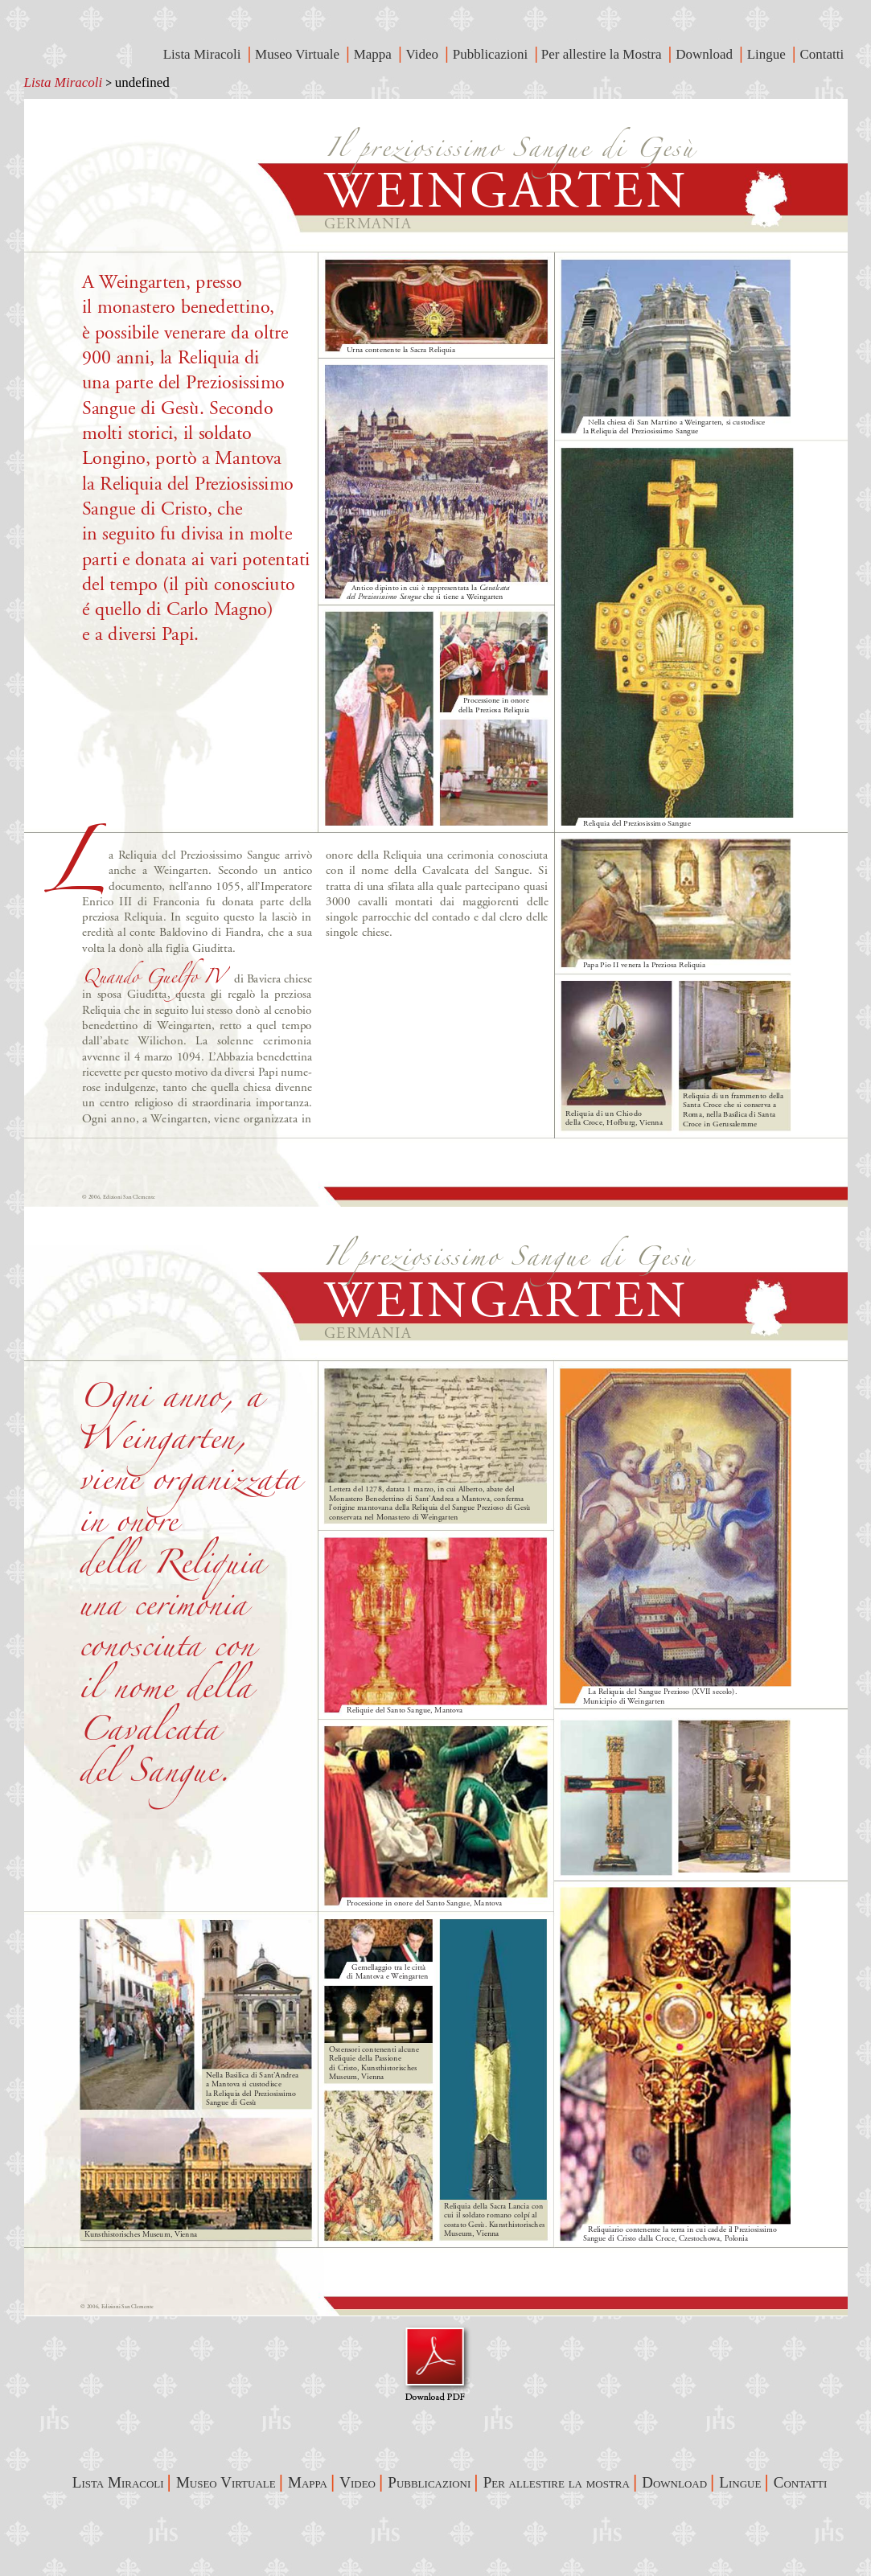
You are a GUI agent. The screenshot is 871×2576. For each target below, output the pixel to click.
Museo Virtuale (299, 54)
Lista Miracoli (63, 82)
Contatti (823, 54)
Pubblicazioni (492, 54)
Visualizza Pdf (435, 2363)
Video (424, 54)
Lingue (768, 54)
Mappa (374, 54)
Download (706, 54)
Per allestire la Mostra (603, 54)
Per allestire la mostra (556, 2482)
